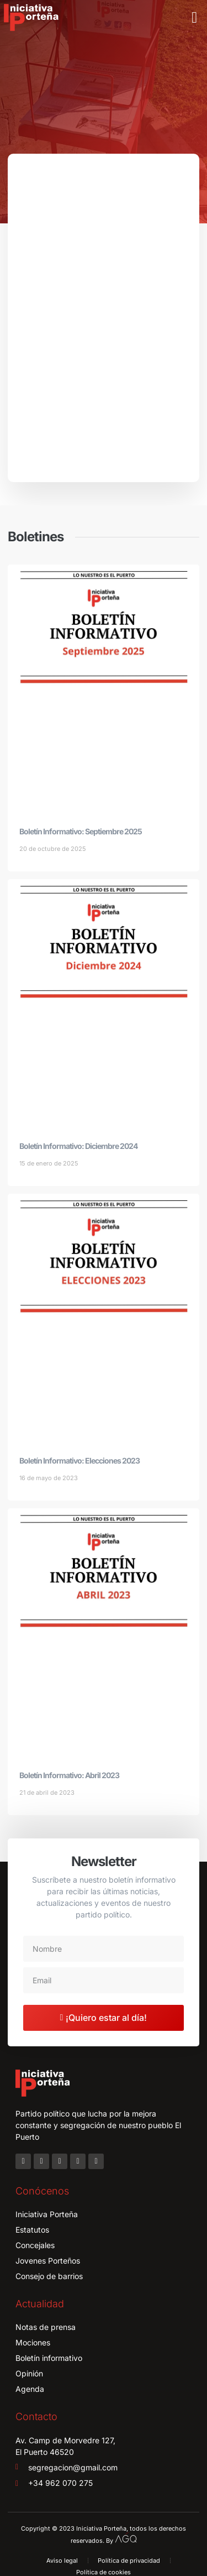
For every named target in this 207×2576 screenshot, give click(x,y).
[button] (194, 17)
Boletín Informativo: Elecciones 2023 (79, 1460)
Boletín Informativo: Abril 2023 (69, 1775)
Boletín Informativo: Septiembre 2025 (80, 831)
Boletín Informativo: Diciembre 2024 (78, 1146)
